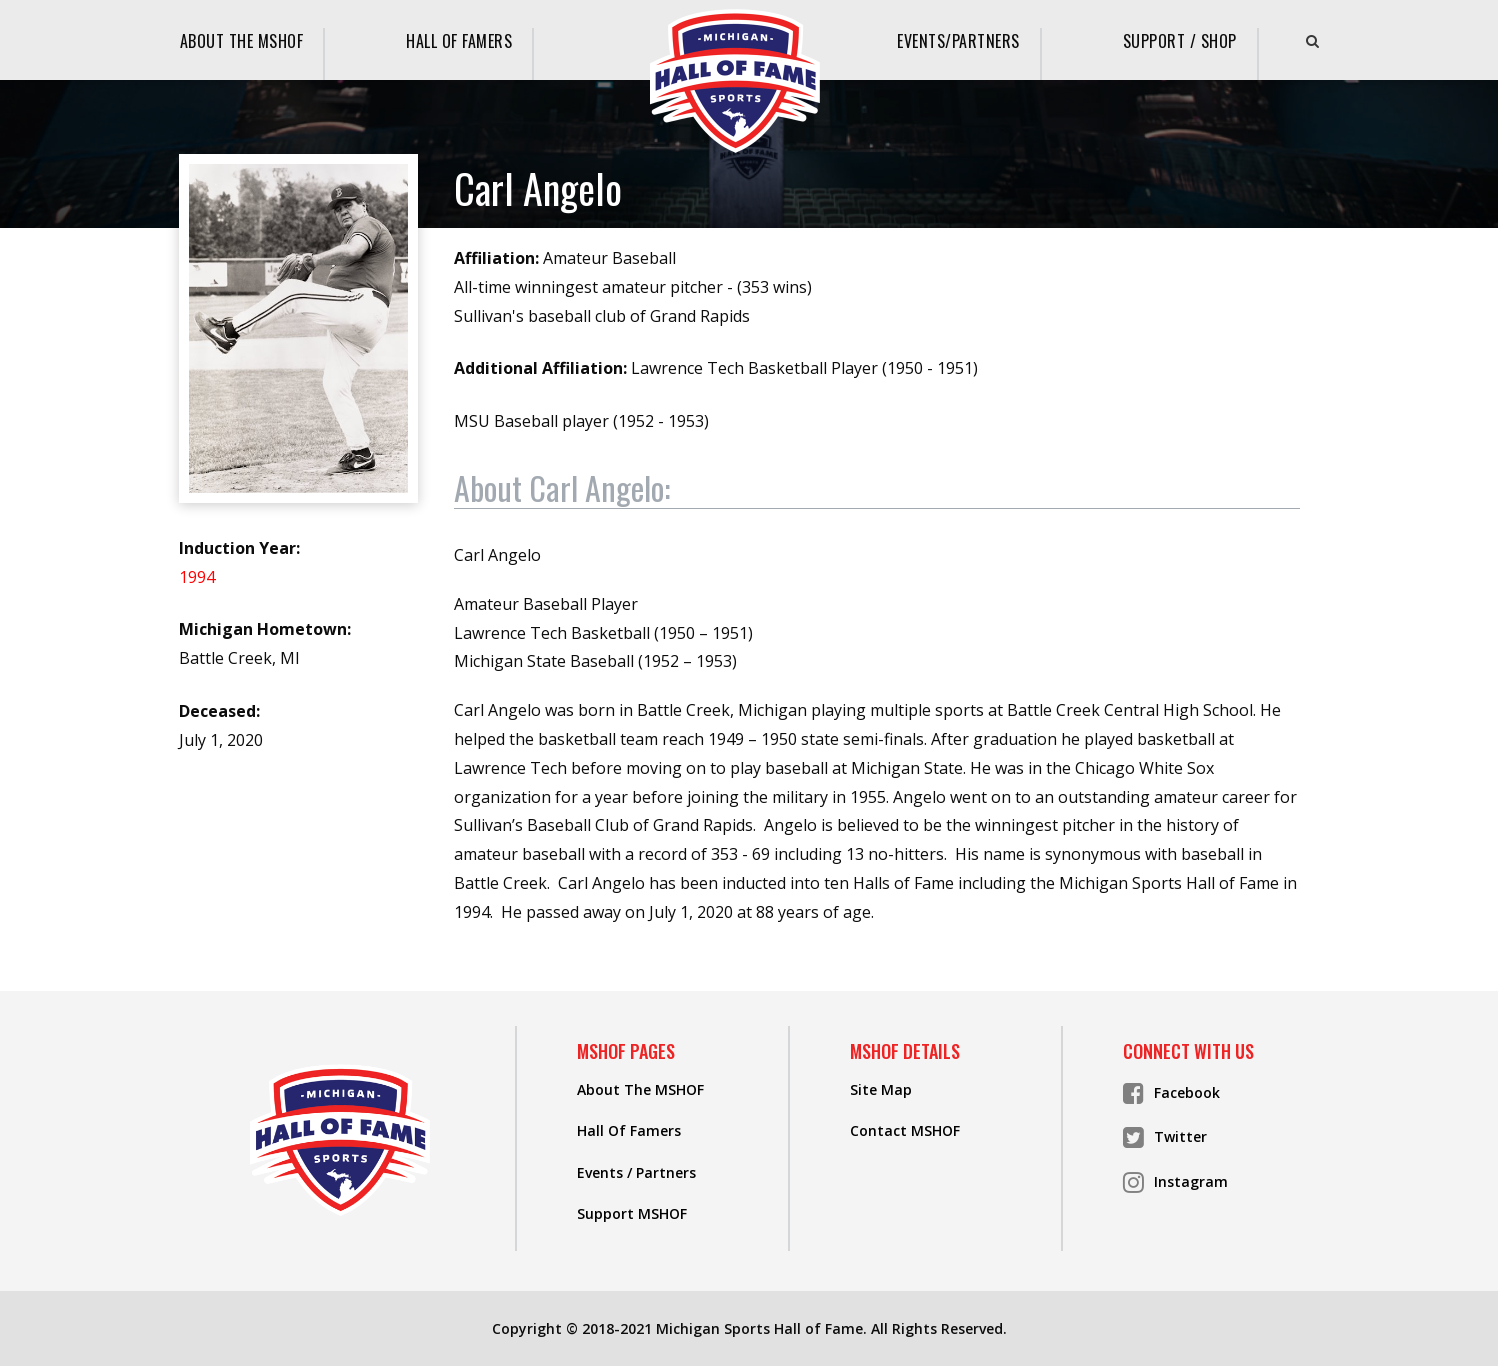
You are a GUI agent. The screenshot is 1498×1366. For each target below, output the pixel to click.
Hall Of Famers (459, 41)
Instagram (1175, 1182)
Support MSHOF (632, 1213)
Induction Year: (239, 548)
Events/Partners (958, 41)
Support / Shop (1180, 41)
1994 (197, 577)
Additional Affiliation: (540, 368)
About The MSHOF (242, 41)
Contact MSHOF (905, 1130)
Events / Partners (636, 1172)
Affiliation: (496, 258)
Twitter (1165, 1137)
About (562, 488)
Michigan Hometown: (265, 629)
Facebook (1171, 1093)
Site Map (881, 1089)
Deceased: (219, 711)
